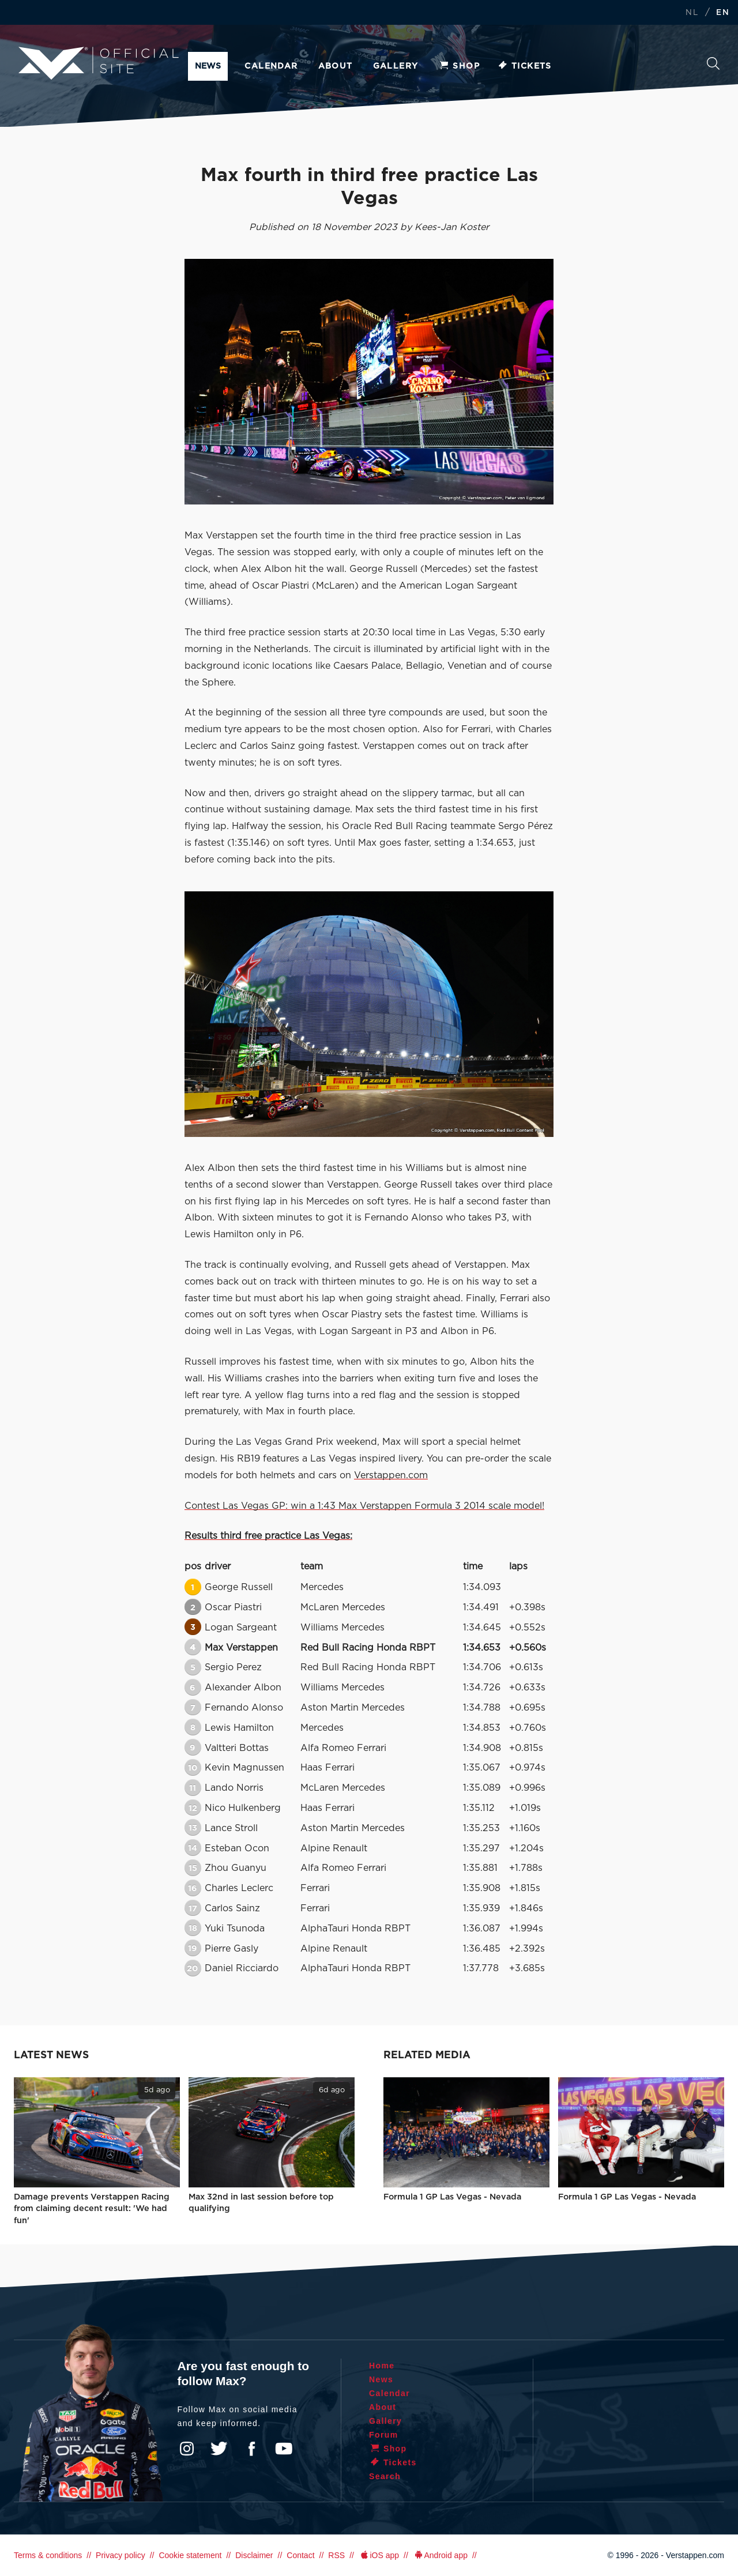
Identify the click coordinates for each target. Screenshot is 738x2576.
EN (722, 13)
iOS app (379, 2555)
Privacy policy (120, 2555)
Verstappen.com (391, 1475)
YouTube (283, 2448)
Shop (459, 66)
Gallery (396, 66)
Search (713, 63)
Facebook (251, 2448)
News (208, 66)
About (335, 66)
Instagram (187, 2448)
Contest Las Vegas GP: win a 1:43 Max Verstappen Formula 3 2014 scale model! (364, 1506)
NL (692, 13)
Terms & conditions (48, 2555)
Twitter (219, 2448)
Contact (300, 2555)
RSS (336, 2555)
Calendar (271, 66)
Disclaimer (254, 2555)
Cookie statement (190, 2555)
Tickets (524, 66)
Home (382, 2365)
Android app (440, 2555)
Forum (383, 2434)
